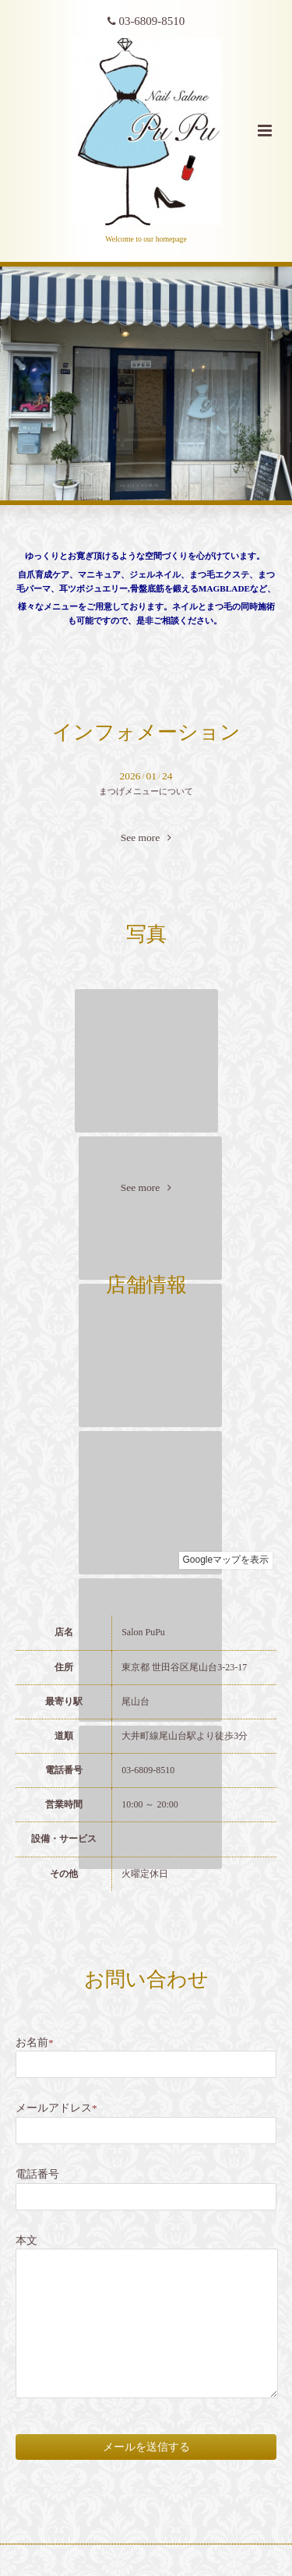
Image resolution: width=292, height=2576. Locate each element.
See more (146, 837)
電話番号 (37, 2174)
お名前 (35, 2042)
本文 (26, 2240)
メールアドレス (56, 2108)
